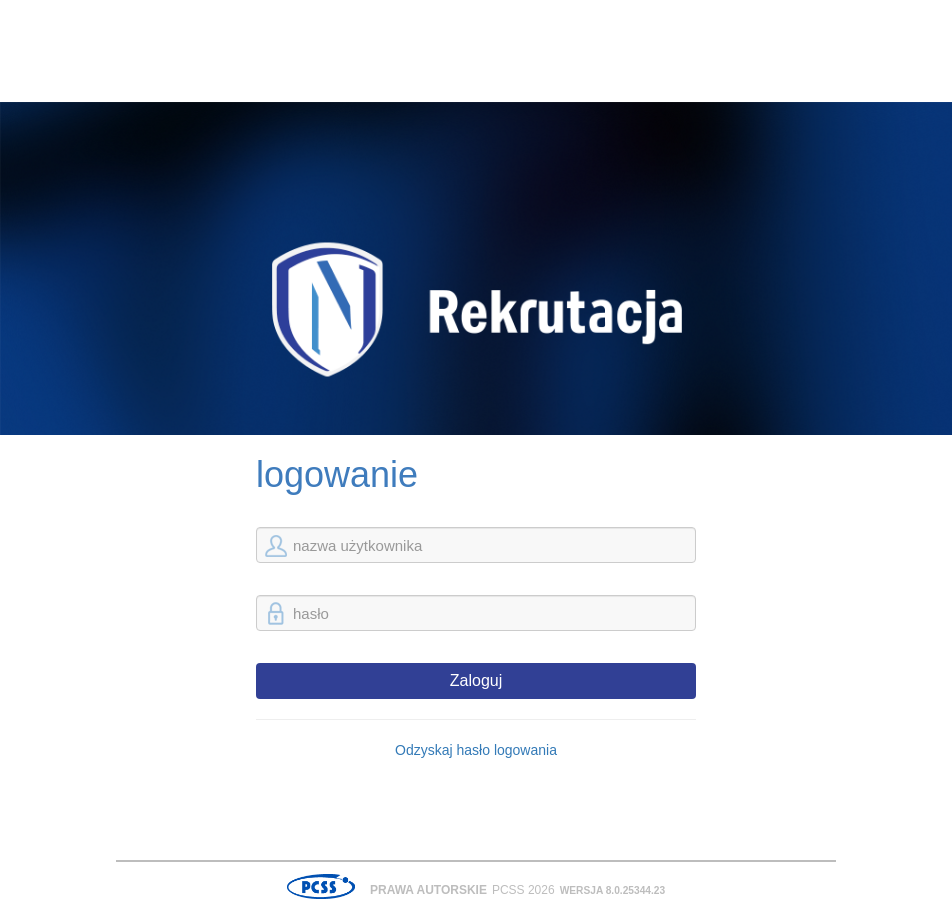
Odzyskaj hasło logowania (476, 750)
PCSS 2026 (523, 890)
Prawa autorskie (428, 890)
